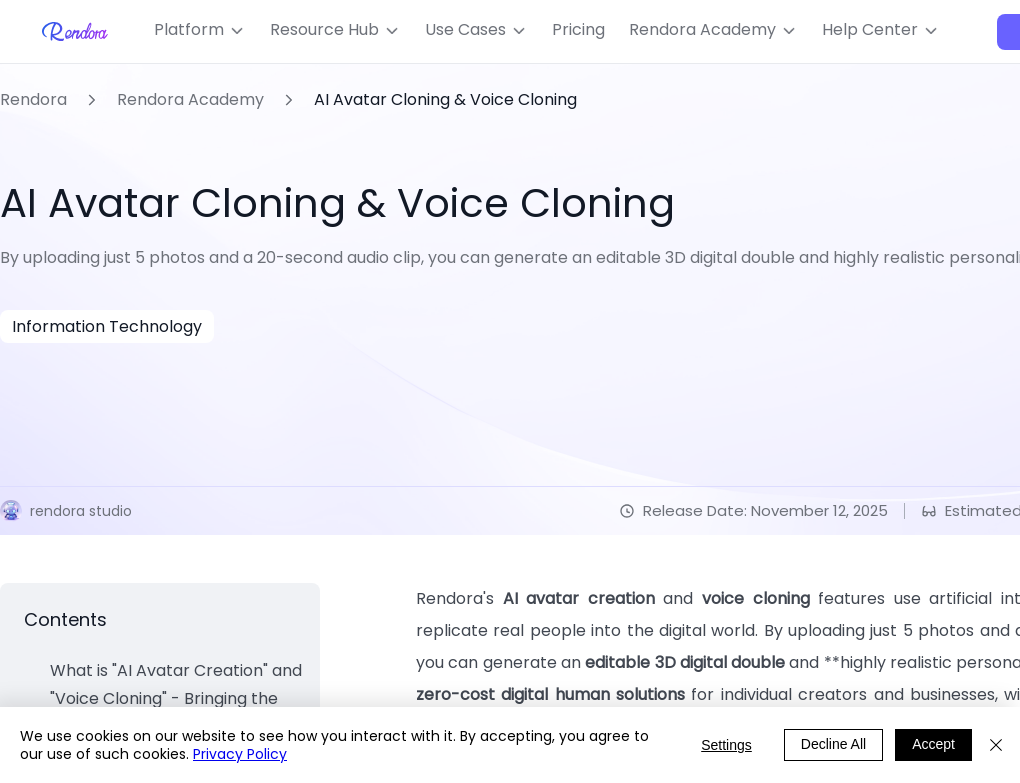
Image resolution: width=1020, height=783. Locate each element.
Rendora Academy (190, 99)
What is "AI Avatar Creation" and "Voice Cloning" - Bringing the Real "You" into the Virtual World (176, 698)
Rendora (33, 99)
